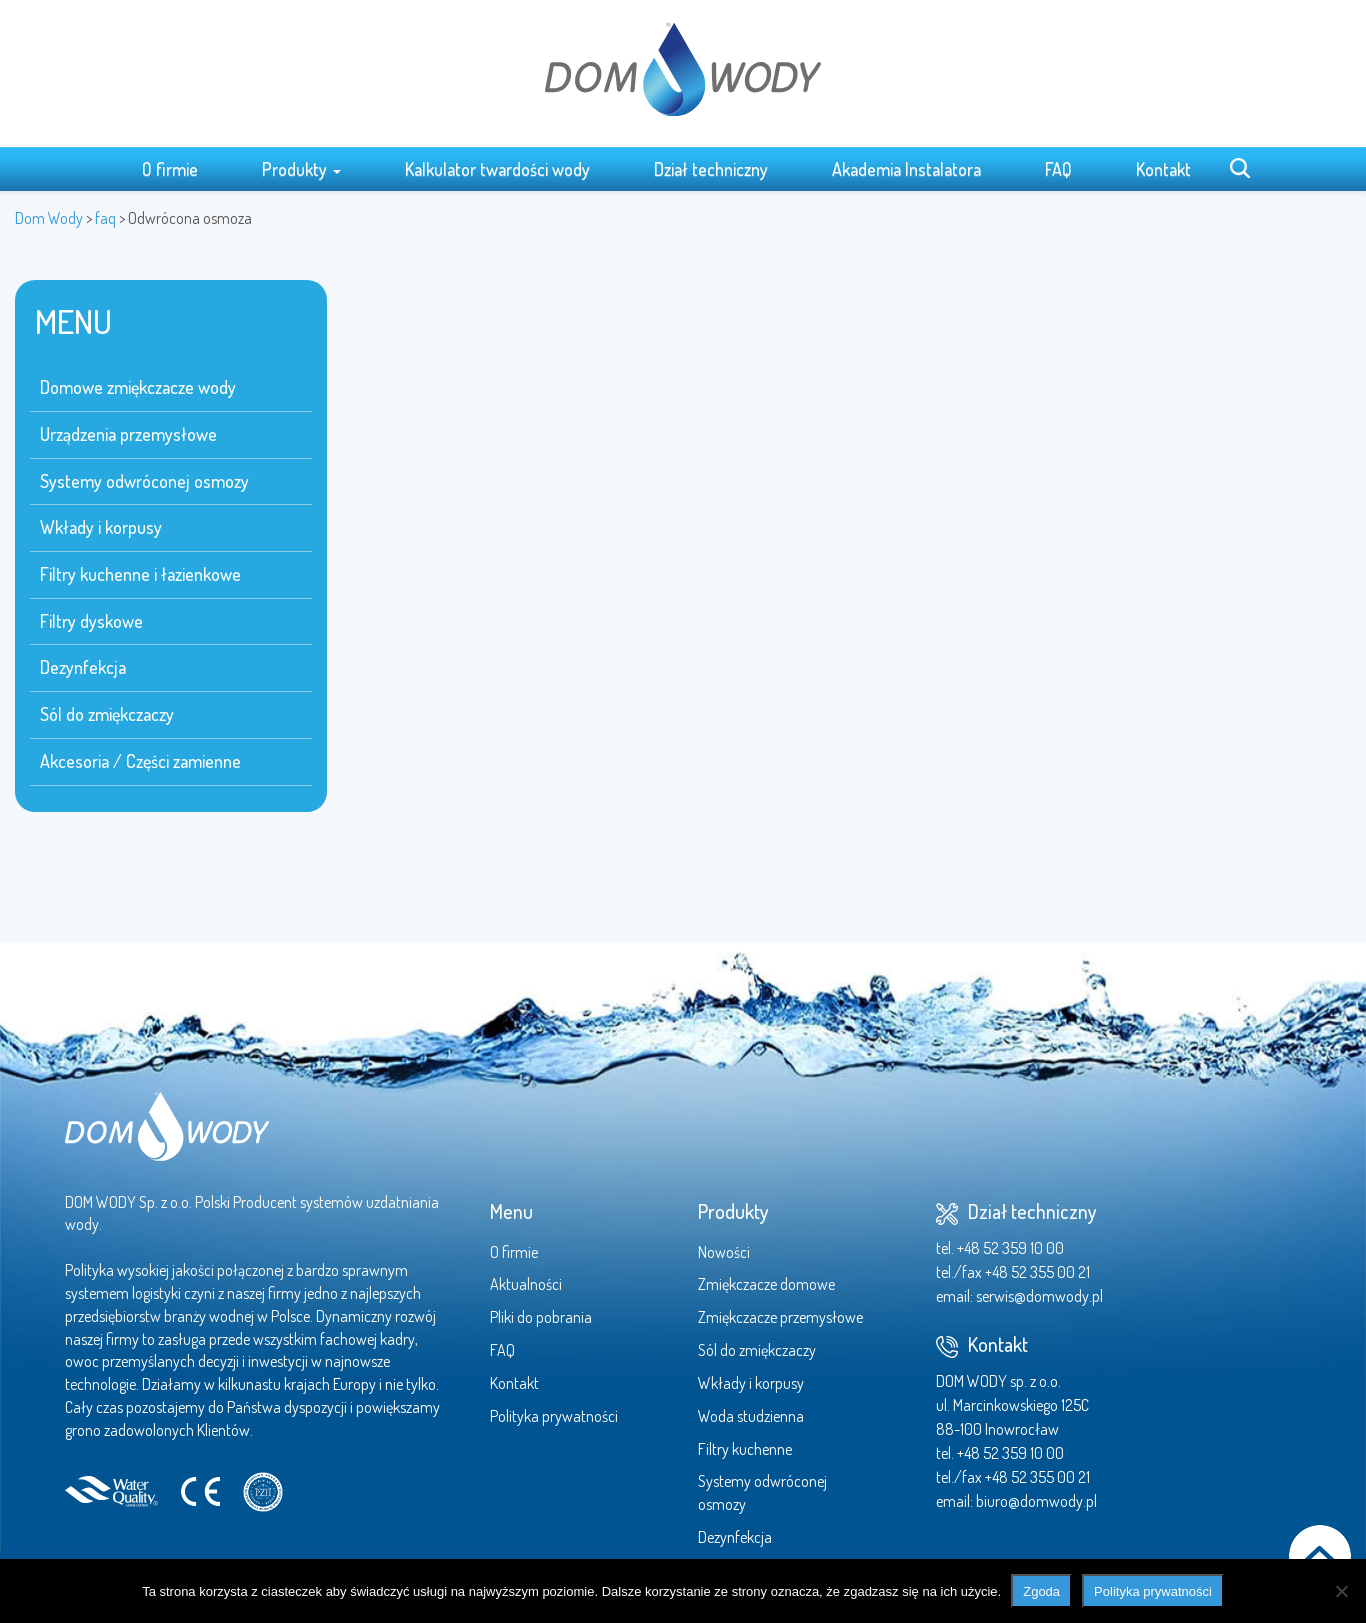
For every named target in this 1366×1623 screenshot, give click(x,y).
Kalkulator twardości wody (497, 169)
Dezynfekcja (83, 667)
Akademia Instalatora (906, 169)
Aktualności (526, 1284)
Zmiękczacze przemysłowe (780, 1317)
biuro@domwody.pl (1036, 1501)
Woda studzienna (751, 1416)
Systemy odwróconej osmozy (144, 481)
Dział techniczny (711, 169)
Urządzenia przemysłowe (128, 434)
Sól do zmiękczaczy (107, 714)
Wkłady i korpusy (101, 527)
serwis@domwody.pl (1039, 1296)
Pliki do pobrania (541, 1317)
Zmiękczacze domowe (766, 1284)
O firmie (170, 169)
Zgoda (1041, 1591)
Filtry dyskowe (91, 621)
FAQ (1058, 169)
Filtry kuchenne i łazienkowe (140, 574)
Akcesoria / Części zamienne (140, 761)
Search (1240, 168)
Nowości (724, 1252)
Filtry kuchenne (745, 1449)
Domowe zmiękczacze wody (138, 387)
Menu (511, 1211)
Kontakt (1163, 169)
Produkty (301, 169)
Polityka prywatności (554, 1416)
